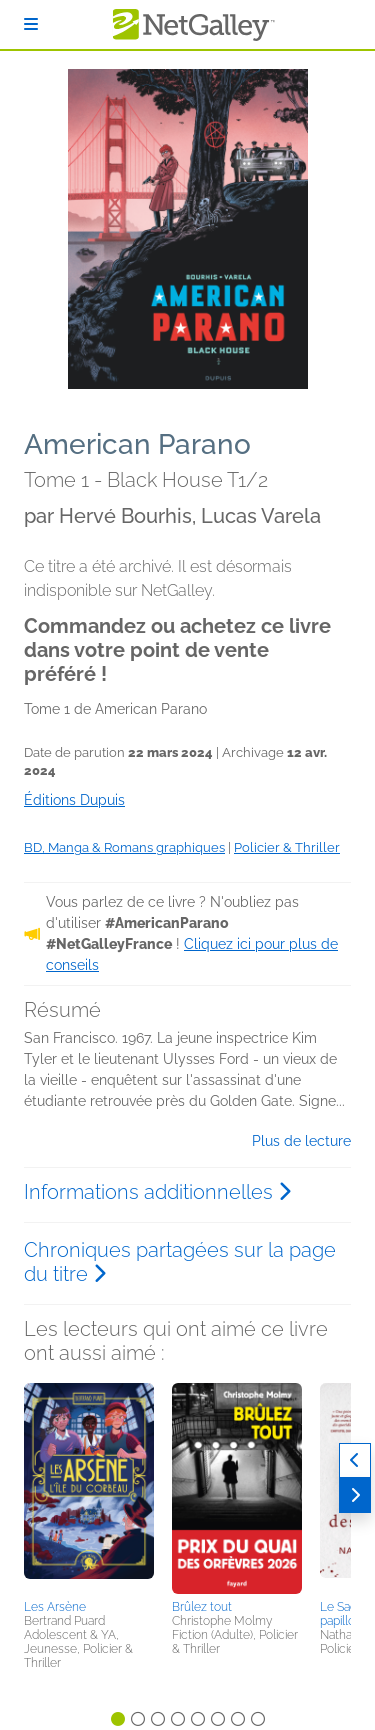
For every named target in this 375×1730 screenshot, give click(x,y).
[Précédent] (355, 1460)
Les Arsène (55, 1607)
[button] (89, 1488)
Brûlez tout (202, 1607)
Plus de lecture (301, 1141)
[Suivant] (355, 1495)
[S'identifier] (31, 24)
